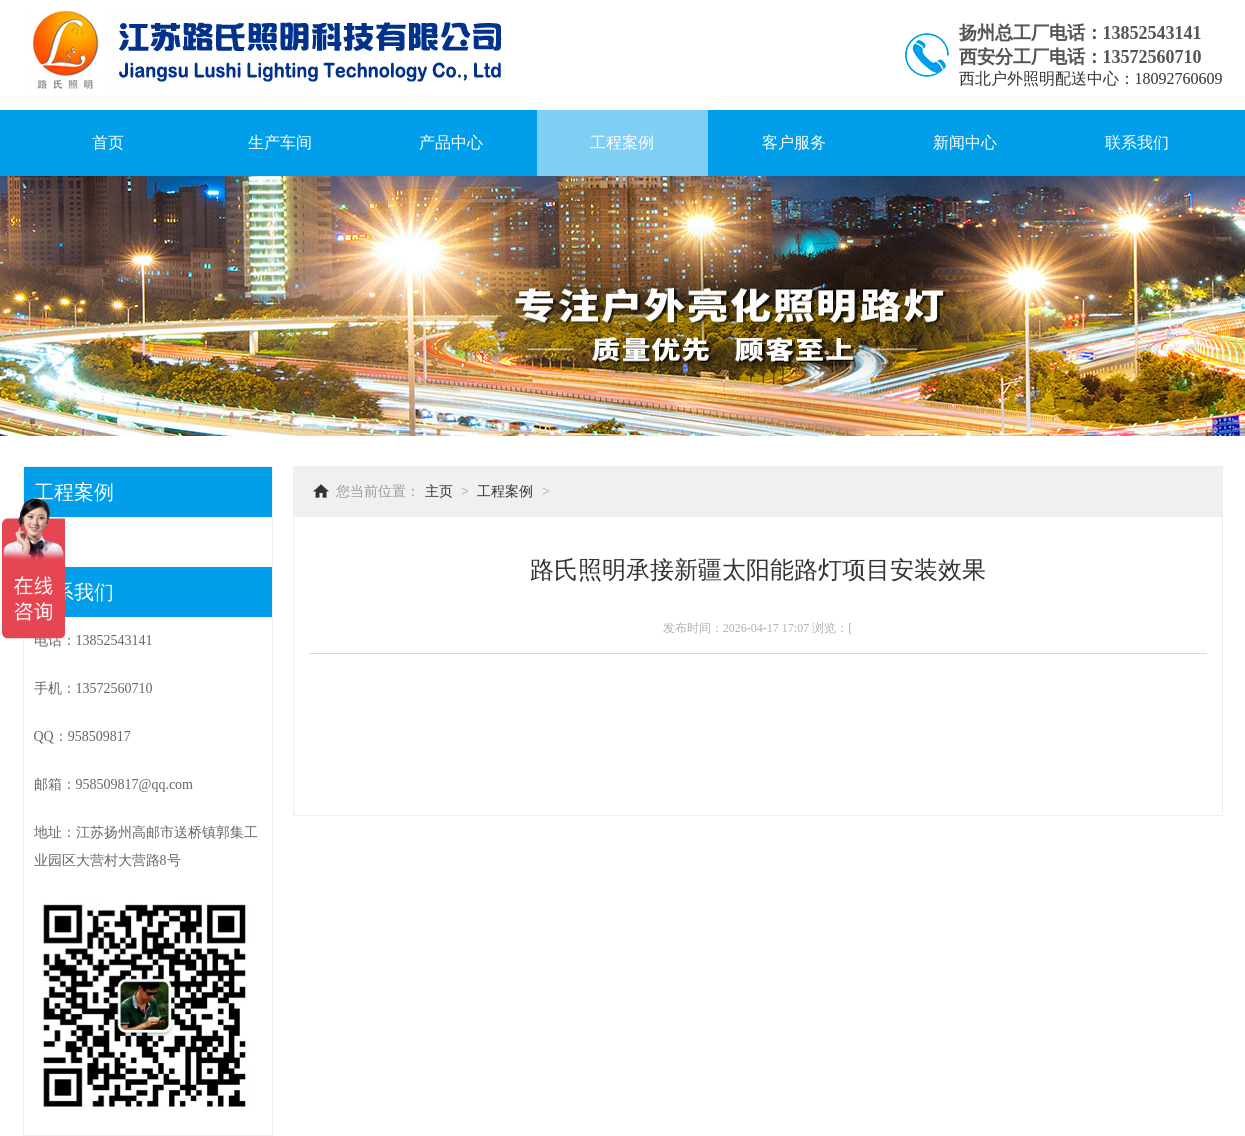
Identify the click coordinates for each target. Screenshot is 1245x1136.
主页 (439, 491)
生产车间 (280, 142)
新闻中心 (965, 142)
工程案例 (622, 142)
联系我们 (1137, 142)
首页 (108, 142)
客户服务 (794, 142)
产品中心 (451, 142)
